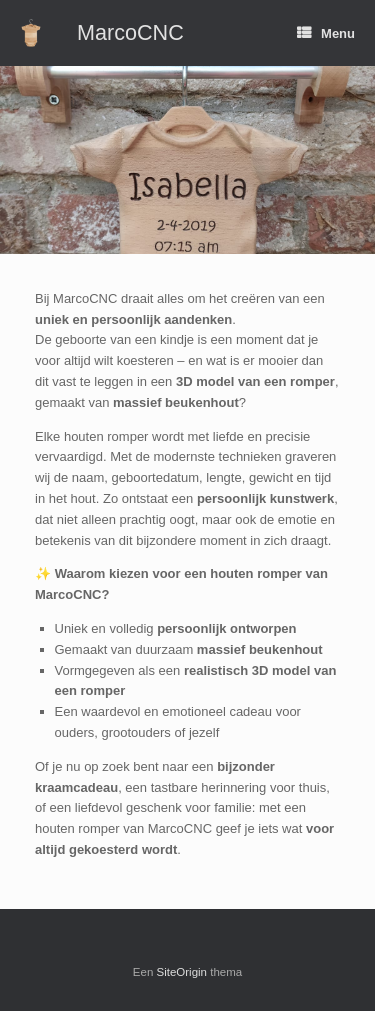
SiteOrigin (182, 972)
